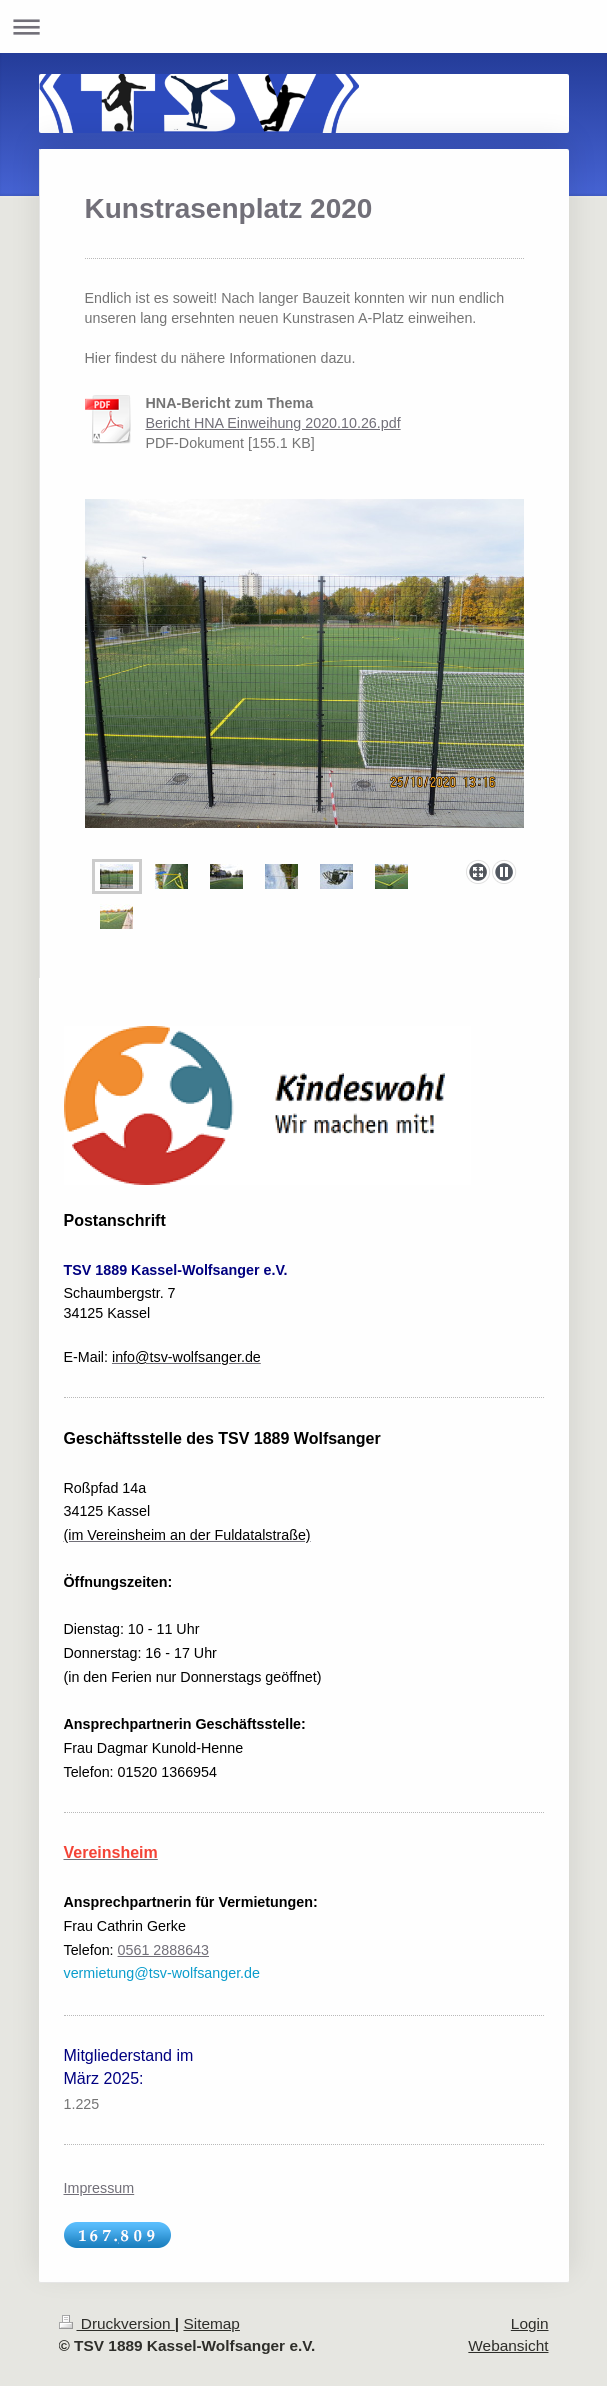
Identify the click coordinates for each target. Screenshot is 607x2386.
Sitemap (211, 2323)
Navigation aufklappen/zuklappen (303, 26)
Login (530, 2323)
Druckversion (117, 2323)
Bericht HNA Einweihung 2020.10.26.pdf (273, 423)
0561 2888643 (163, 1950)
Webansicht (508, 2345)
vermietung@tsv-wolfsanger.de (162, 1973)
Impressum (99, 2188)
